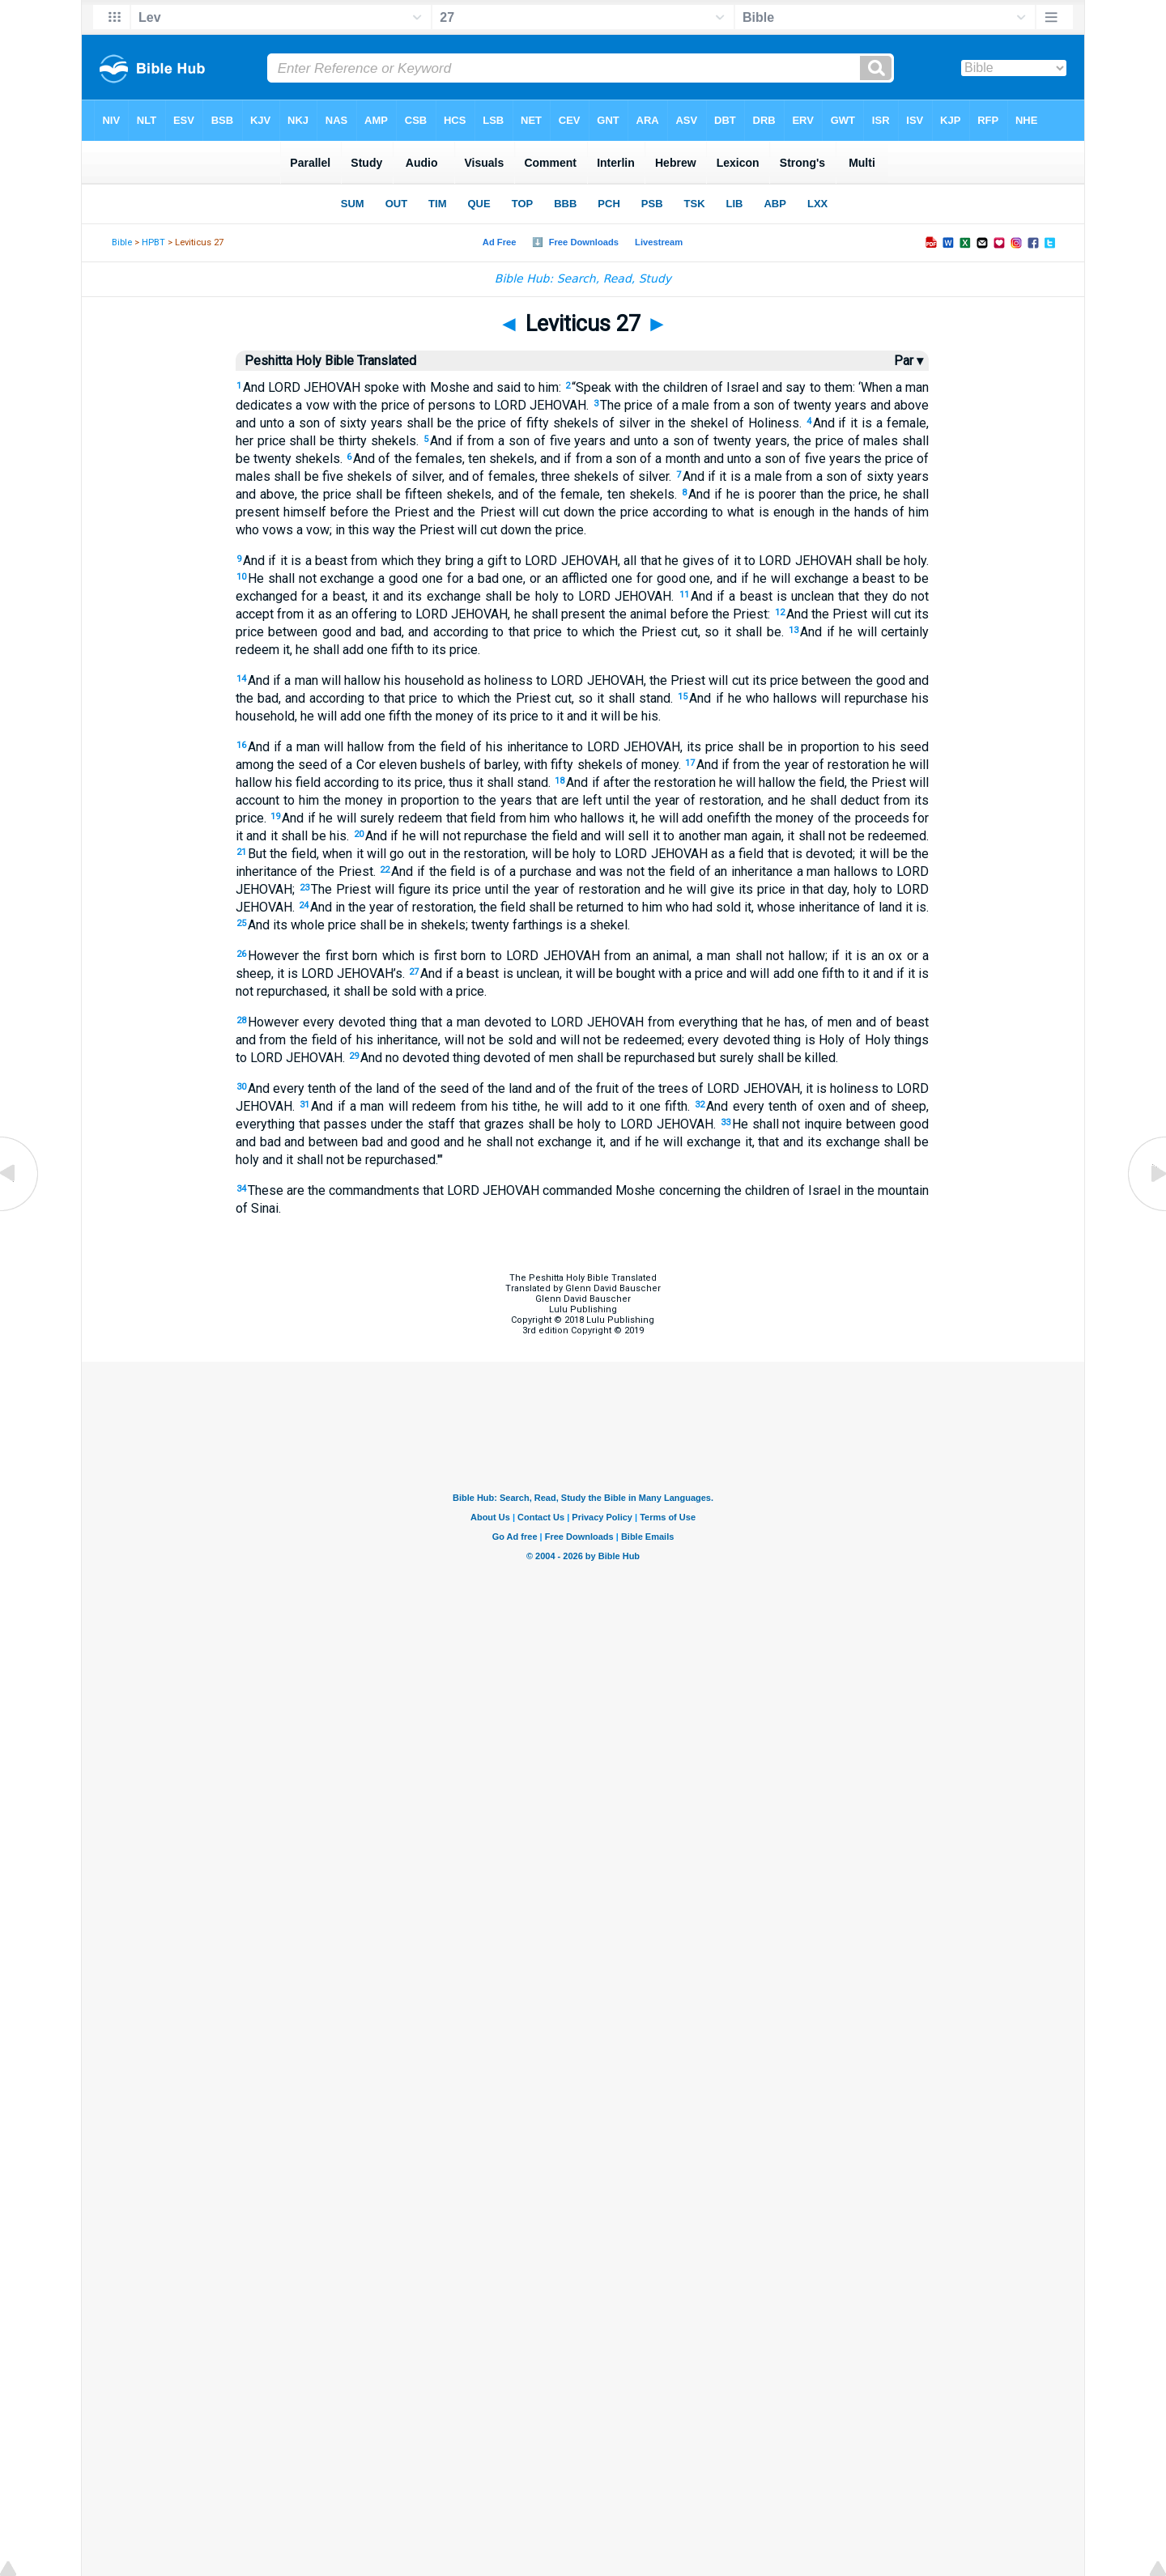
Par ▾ (908, 360)
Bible (122, 242)
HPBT (153, 242)
